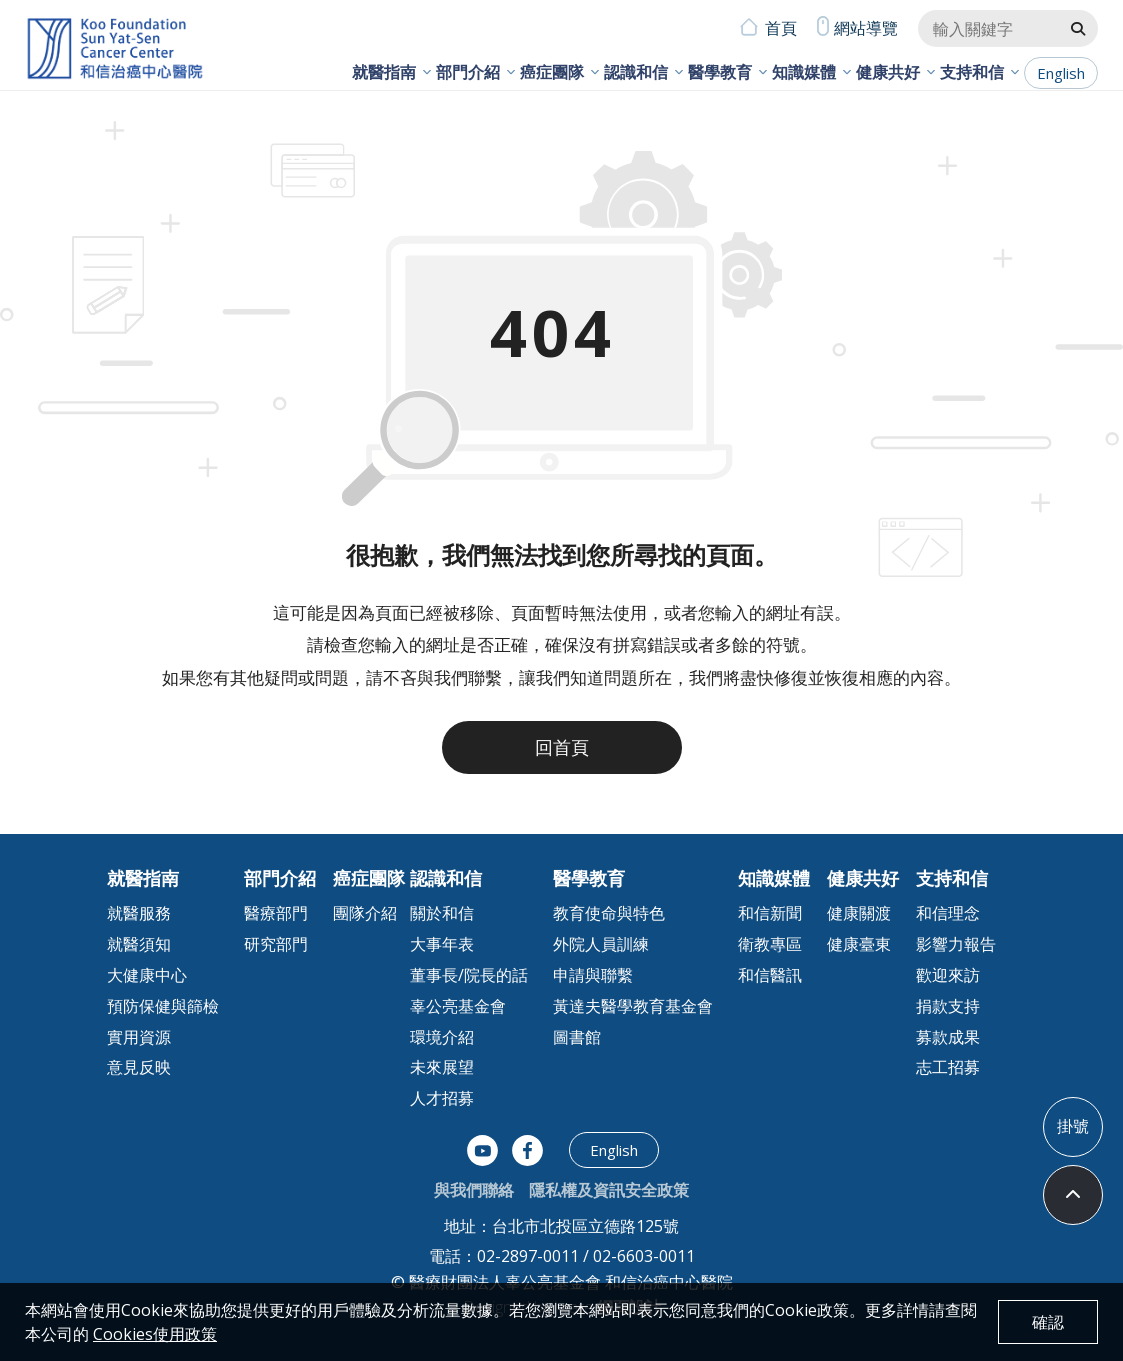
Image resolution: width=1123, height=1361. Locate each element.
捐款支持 (948, 1006)
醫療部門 (276, 913)
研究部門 (276, 944)
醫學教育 (720, 72)
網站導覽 (866, 28)
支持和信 (972, 72)
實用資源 (139, 1037)
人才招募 (442, 1098)
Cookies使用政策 (155, 1334)
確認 (1048, 1322)
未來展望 (442, 1067)
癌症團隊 (552, 72)
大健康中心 (147, 975)
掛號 (1073, 1126)
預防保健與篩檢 (163, 1006)
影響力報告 (956, 944)
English (1061, 73)
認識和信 (636, 72)
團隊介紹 (365, 913)
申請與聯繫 (593, 975)
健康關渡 (859, 913)
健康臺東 (859, 944)
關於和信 (442, 913)
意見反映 (139, 1067)
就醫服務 (139, 913)
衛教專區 (770, 944)
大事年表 (442, 944)
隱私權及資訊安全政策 (609, 1190)
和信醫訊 (770, 975)
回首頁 (562, 747)
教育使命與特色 (609, 913)
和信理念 (948, 913)
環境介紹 (442, 1037)
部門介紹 (468, 72)
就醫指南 (384, 72)
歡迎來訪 (948, 975)
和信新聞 (770, 913)
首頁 (781, 28)
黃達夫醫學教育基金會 (633, 1006)
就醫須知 (139, 944)
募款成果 (948, 1037)
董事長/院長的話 (469, 975)
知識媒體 (804, 72)
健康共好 (888, 72)
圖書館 (577, 1037)
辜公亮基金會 (458, 1006)
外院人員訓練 (601, 944)
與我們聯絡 (474, 1190)
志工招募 (948, 1067)
